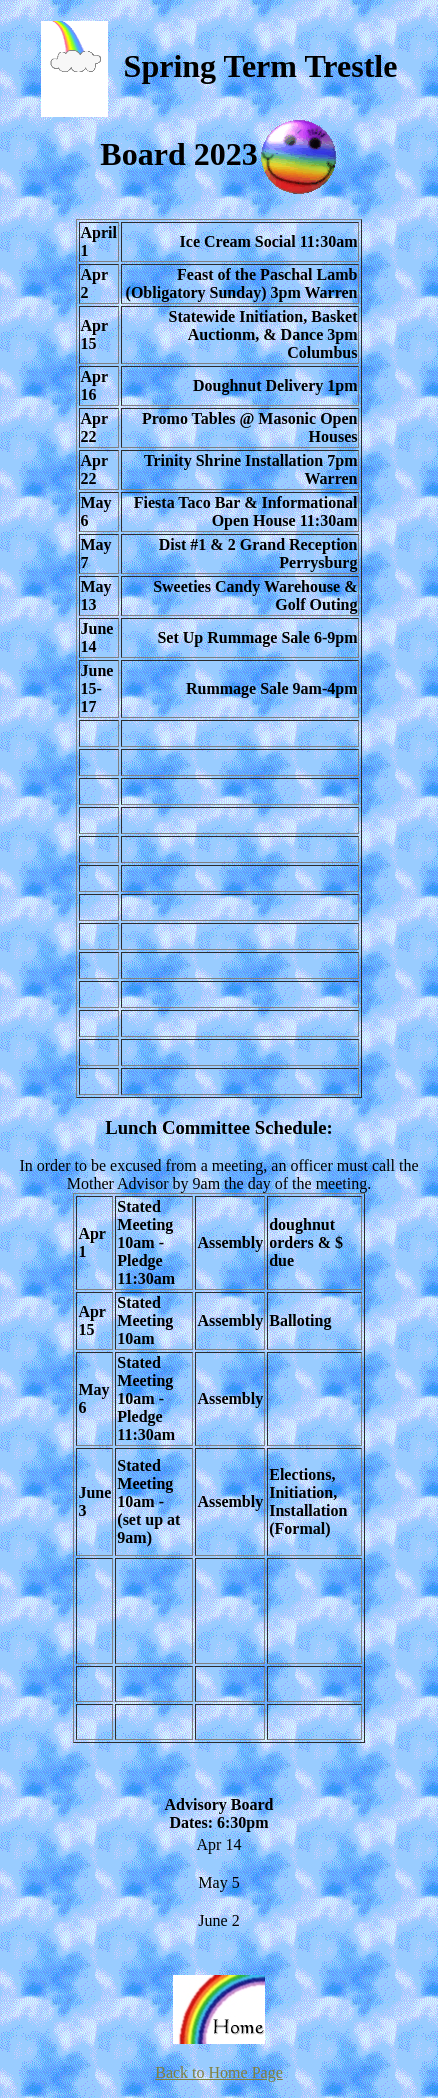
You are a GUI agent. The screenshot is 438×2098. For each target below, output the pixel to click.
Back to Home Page (219, 2072)
